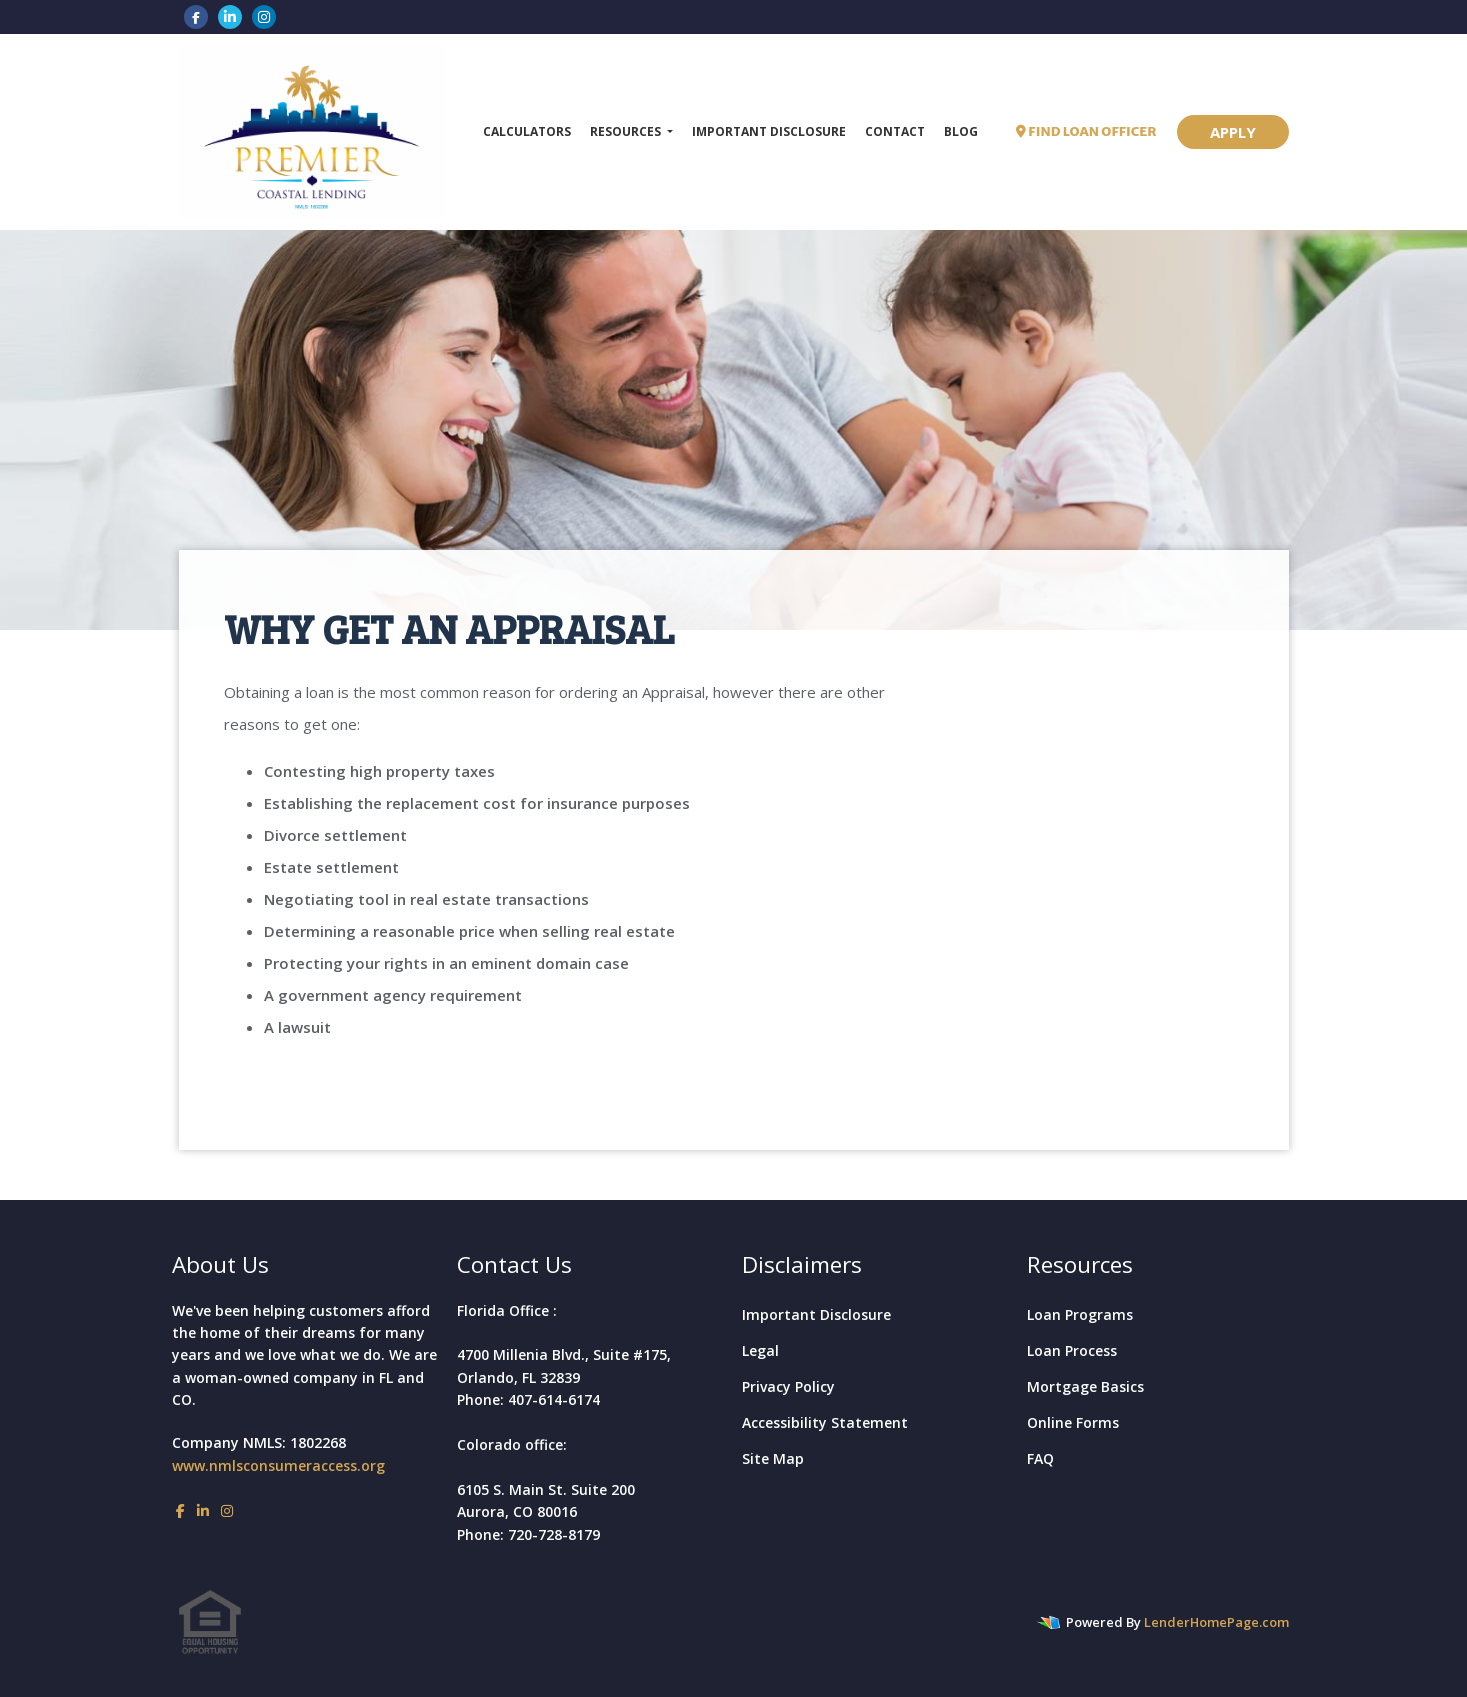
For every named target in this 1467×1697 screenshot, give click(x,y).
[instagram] (264, 16)
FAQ (1040, 1458)
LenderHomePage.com (1216, 1622)
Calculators (527, 131)
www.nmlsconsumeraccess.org (278, 1465)
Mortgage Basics (1085, 1386)
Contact (895, 131)
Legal (760, 1350)
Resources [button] (627, 131)
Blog (961, 131)
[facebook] (196, 16)
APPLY (1233, 132)
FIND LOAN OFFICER (1086, 131)
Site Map (773, 1458)
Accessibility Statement (825, 1422)
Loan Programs (1080, 1314)
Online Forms (1073, 1422)
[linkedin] (230, 16)
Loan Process (1072, 1350)
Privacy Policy (788, 1386)
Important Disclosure (769, 131)
